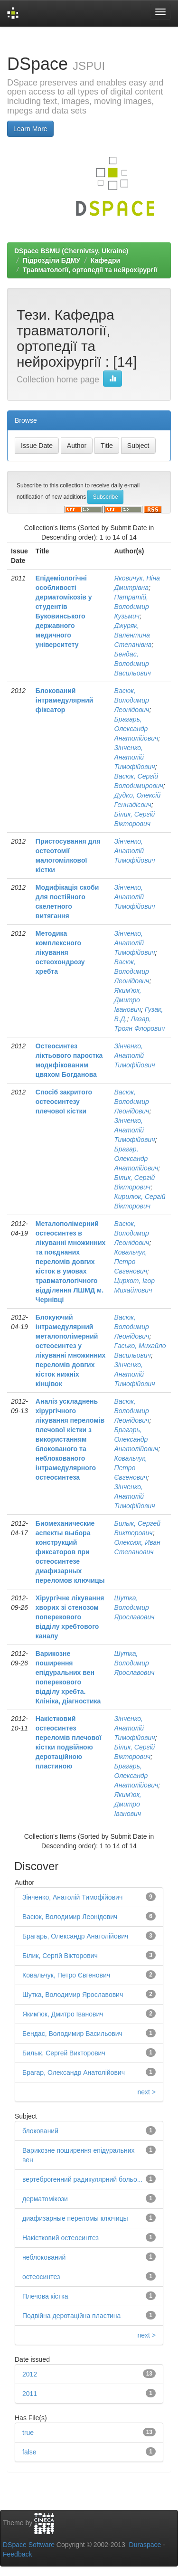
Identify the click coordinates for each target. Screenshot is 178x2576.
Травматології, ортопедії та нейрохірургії (90, 270)
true (28, 2432)
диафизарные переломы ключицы (75, 2218)
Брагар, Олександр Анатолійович (136, 1158)
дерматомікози (45, 2199)
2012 (29, 2374)
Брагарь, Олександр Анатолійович (136, 728)
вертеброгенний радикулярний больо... (82, 2179)
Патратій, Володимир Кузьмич (131, 606)
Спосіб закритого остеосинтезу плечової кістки (64, 1101)
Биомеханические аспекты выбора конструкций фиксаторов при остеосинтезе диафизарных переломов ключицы (70, 1552)
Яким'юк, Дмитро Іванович (127, 1000)
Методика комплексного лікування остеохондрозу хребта (60, 952)
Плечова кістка (45, 2296)
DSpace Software (29, 2544)
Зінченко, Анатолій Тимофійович (134, 757)
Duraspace (145, 2544)
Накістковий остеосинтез (60, 2238)
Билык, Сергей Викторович (63, 2053)
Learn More (30, 129)
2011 (29, 2393)
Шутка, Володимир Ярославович (134, 1607)
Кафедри (105, 260)
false (29, 2452)
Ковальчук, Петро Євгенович (131, 1261)
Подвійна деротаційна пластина (71, 2315)
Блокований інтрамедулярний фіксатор (65, 700)
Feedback (17, 2554)
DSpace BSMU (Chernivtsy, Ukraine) (71, 251)
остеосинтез (41, 2277)
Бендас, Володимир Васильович (132, 663)
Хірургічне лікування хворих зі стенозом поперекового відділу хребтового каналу (70, 1617)
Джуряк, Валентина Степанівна (133, 635)
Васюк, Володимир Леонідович (132, 700)
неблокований (44, 2257)
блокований (40, 2131)
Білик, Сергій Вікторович (60, 1955)
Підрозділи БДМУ (51, 260)
